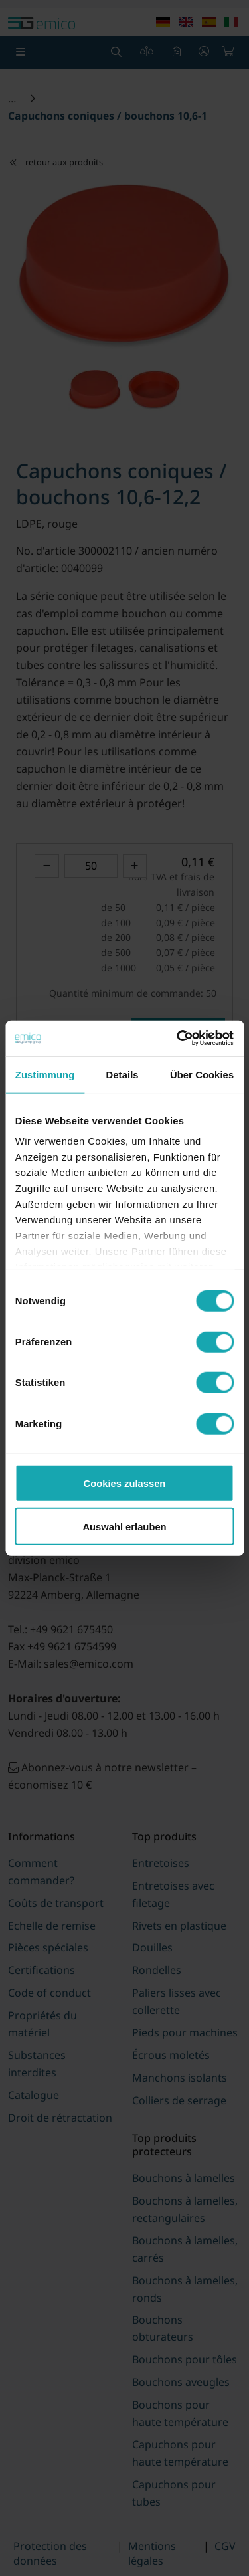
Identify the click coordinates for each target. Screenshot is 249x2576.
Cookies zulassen (125, 1483)
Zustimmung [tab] (45, 1075)
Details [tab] (122, 1075)
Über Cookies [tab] (202, 1075)
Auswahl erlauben (124, 1526)
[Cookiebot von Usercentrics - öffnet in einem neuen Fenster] (178, 1038)
